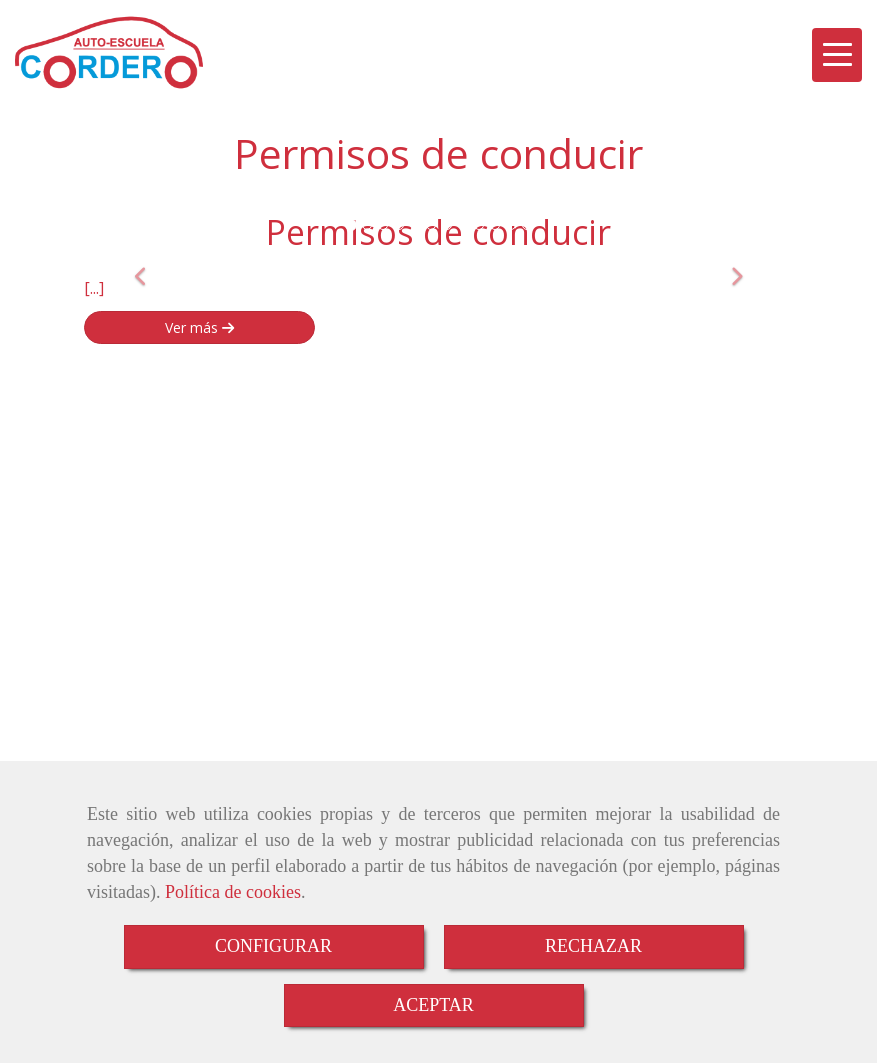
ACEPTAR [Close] (433, 1005)
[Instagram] (812, 424)
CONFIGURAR (273, 946)
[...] (94, 288)
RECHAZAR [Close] (593, 946)
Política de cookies (233, 892)
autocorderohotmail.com (202, 569)
